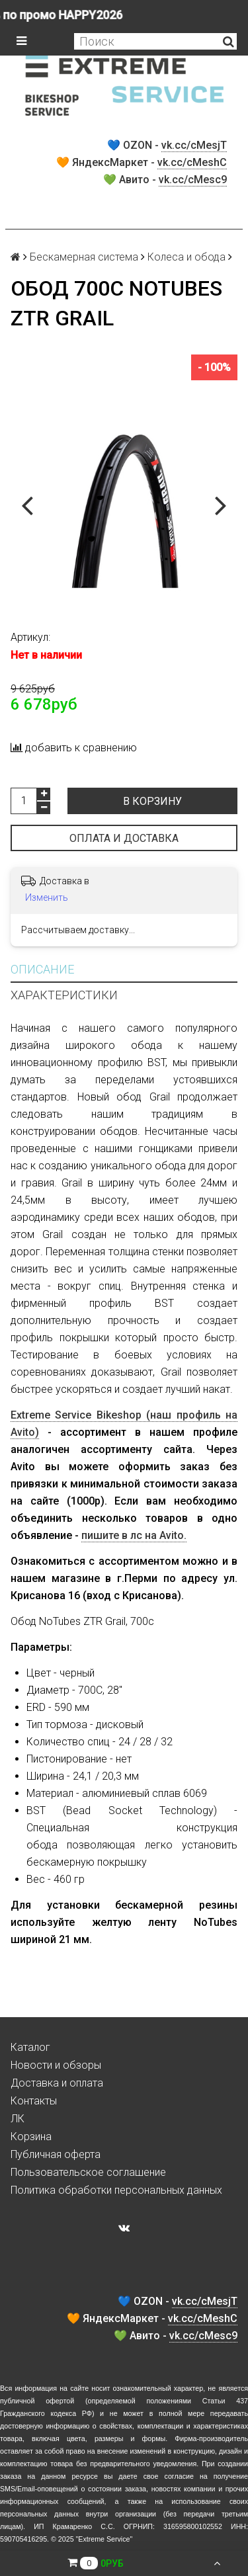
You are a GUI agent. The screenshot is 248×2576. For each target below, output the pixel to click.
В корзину (152, 801)
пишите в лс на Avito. (133, 1535)
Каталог (30, 2047)
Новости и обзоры (56, 2065)
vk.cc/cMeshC (192, 162)
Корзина (31, 2136)
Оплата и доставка (124, 838)
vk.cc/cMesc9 (193, 179)
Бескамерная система (84, 257)
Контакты (34, 2101)
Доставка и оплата (57, 2083)
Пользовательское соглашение (88, 2172)
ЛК (17, 2118)
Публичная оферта (56, 2154)
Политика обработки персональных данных (116, 2190)
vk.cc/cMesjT (194, 145)
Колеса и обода (186, 257)
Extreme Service (104, 2539)
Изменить (46, 897)
